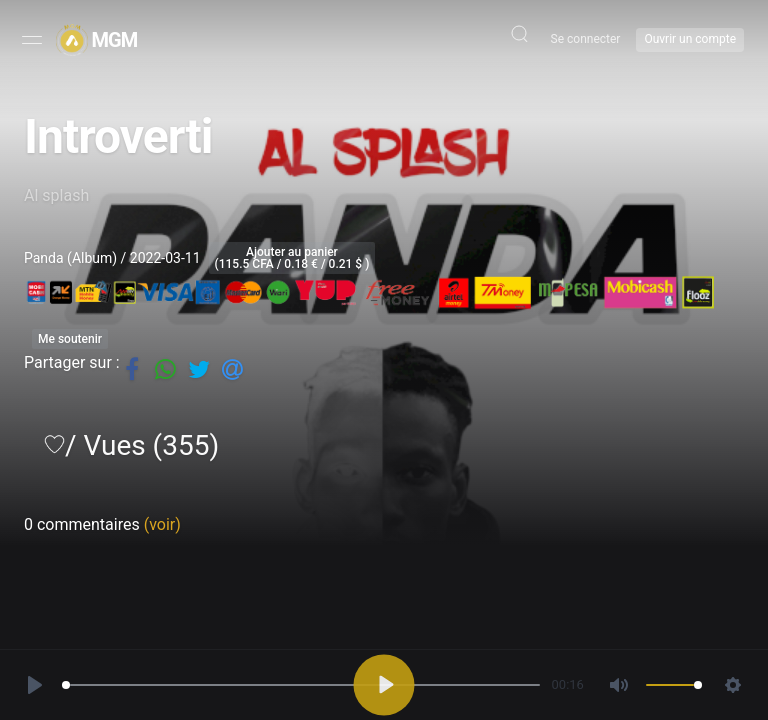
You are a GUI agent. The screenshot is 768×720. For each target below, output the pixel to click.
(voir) (162, 524)
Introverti (118, 136)
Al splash (56, 195)
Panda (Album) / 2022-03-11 (112, 258)
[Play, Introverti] (36, 684)
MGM (115, 40)
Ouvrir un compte (690, 39)
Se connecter (586, 39)
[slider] (300, 684)
